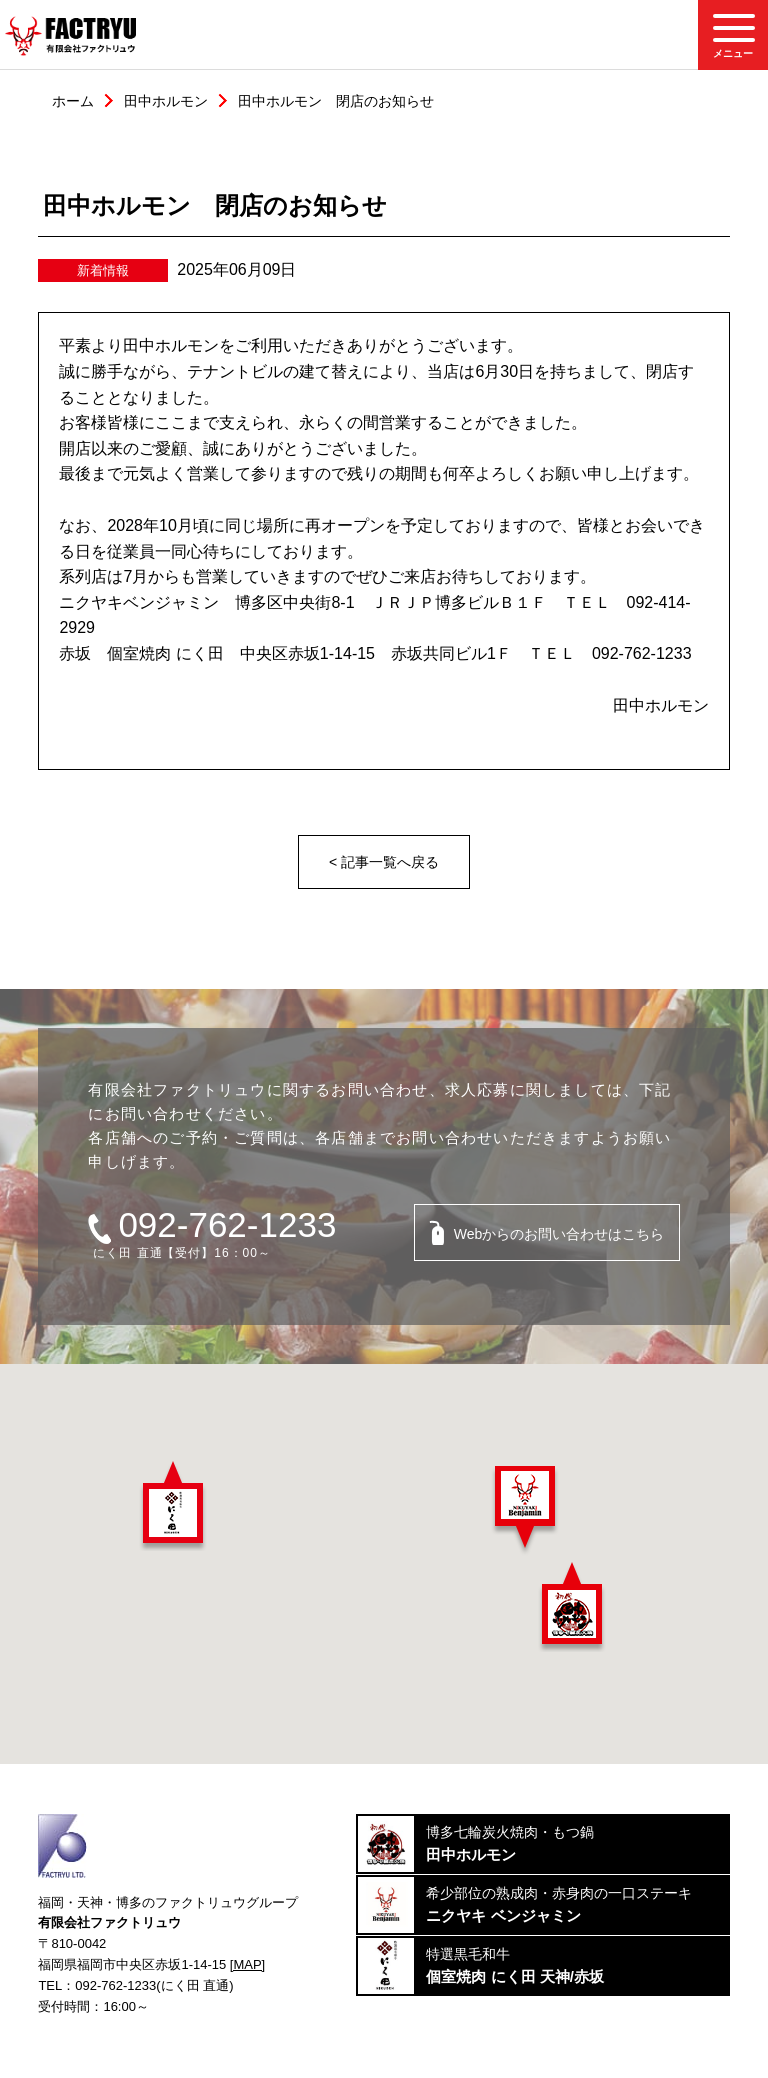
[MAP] (247, 1964)
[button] (173, 1506)
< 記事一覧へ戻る (384, 862)
